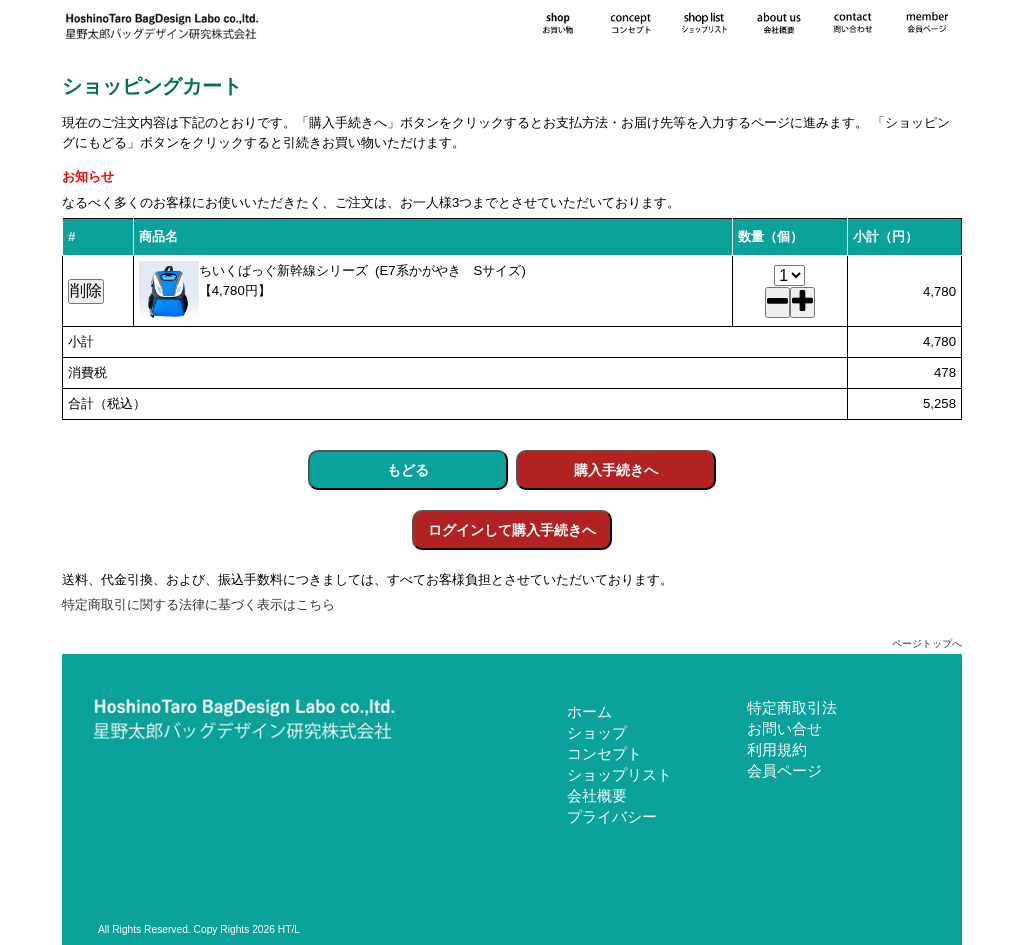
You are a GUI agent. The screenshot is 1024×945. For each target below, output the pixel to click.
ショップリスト (619, 774)
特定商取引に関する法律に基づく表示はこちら (198, 604)
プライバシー (612, 816)
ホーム (589, 711)
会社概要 (597, 795)
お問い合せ (784, 728)
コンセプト (604, 753)
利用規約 (777, 749)
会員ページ (784, 770)
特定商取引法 (792, 707)
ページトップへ (927, 643)
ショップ (597, 732)
